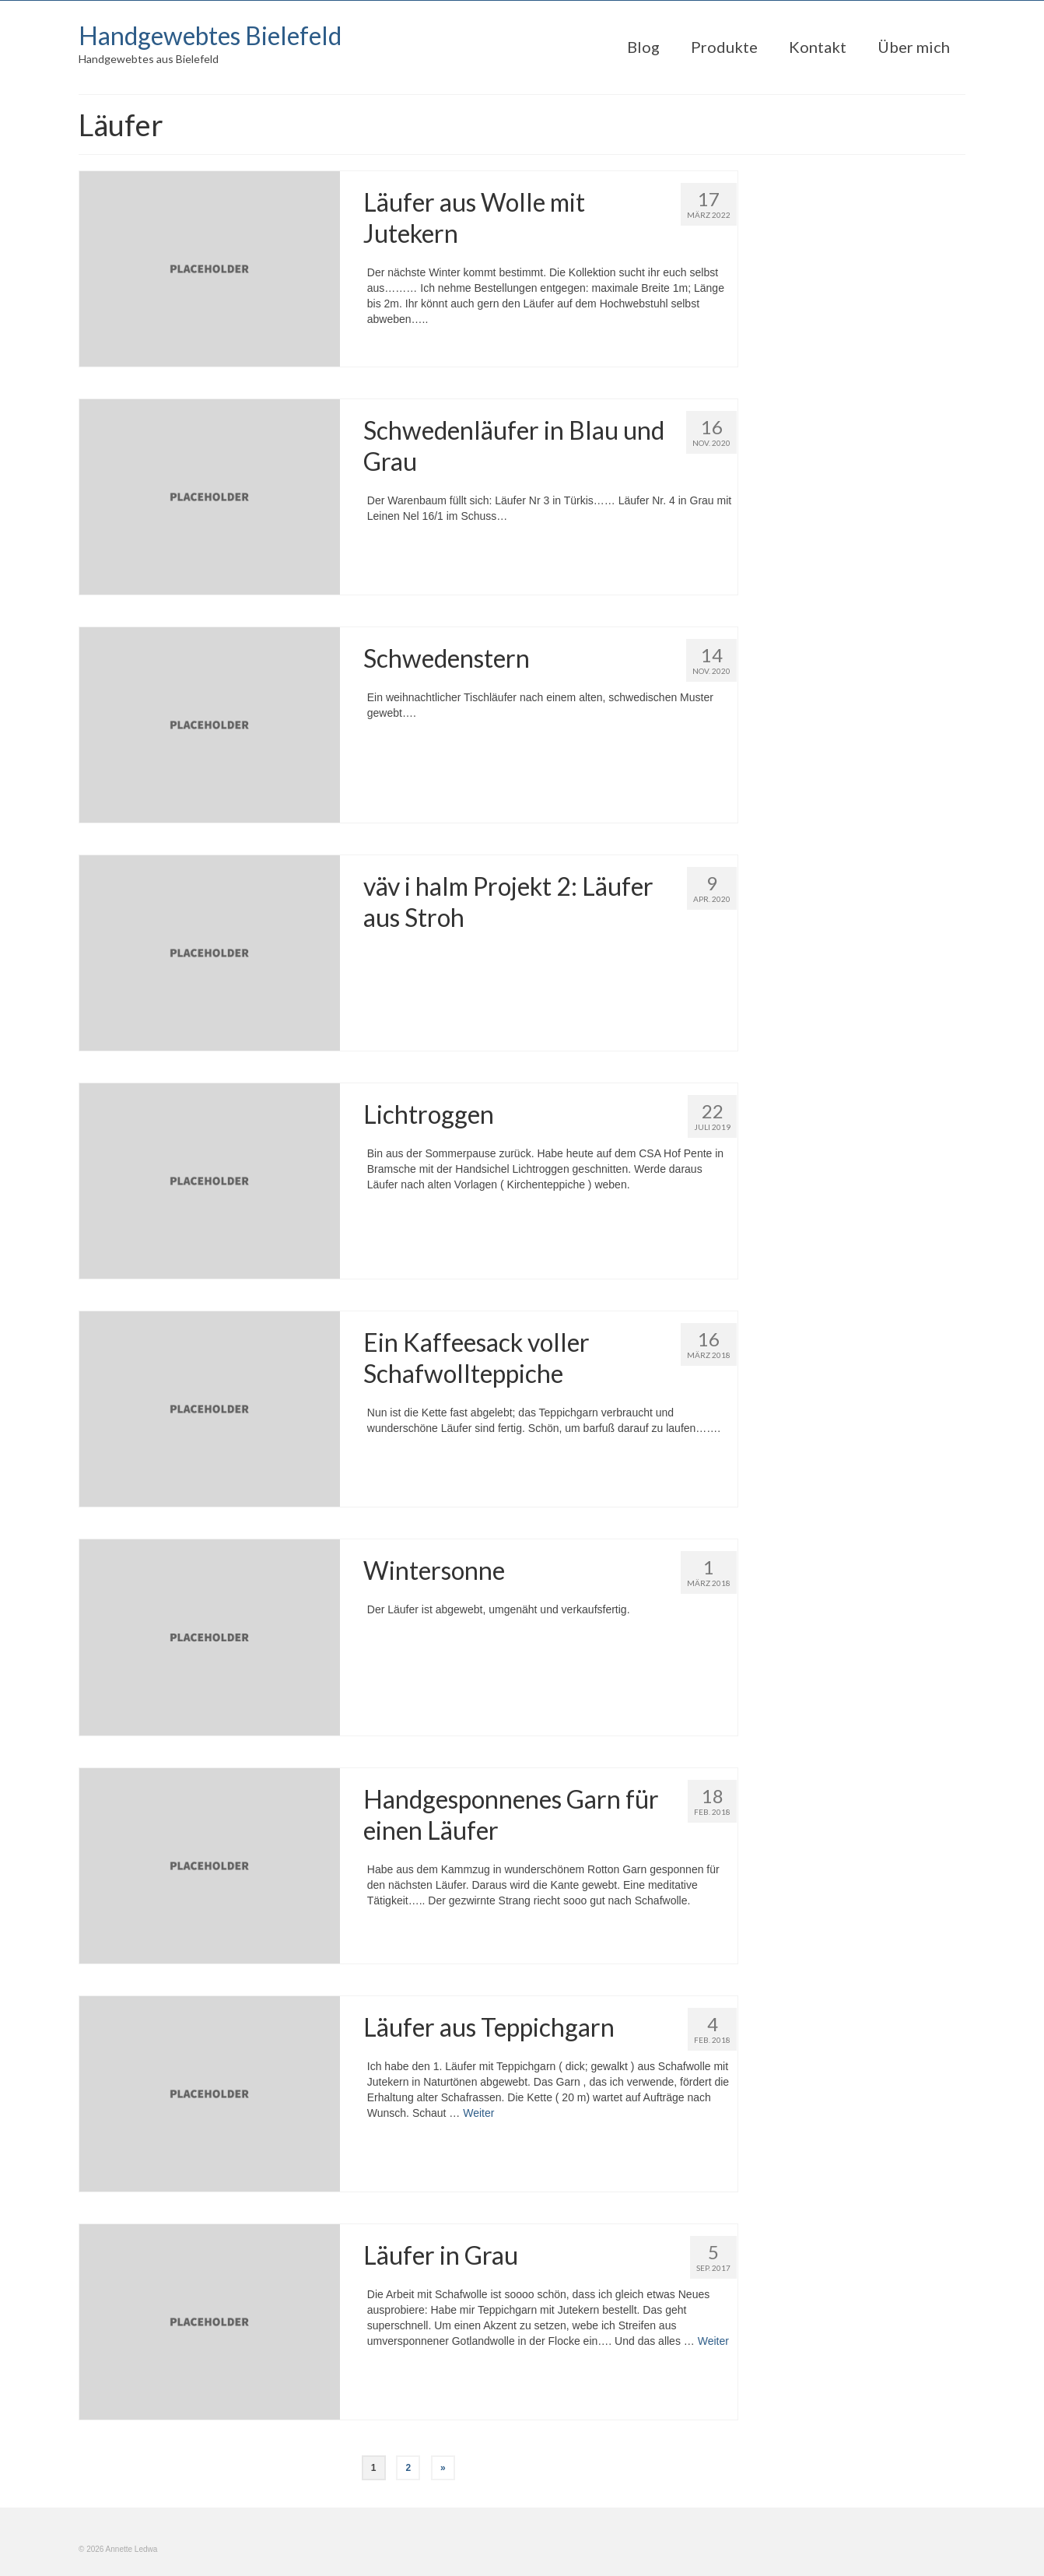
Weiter (478, 2113)
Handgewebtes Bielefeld (210, 35)
